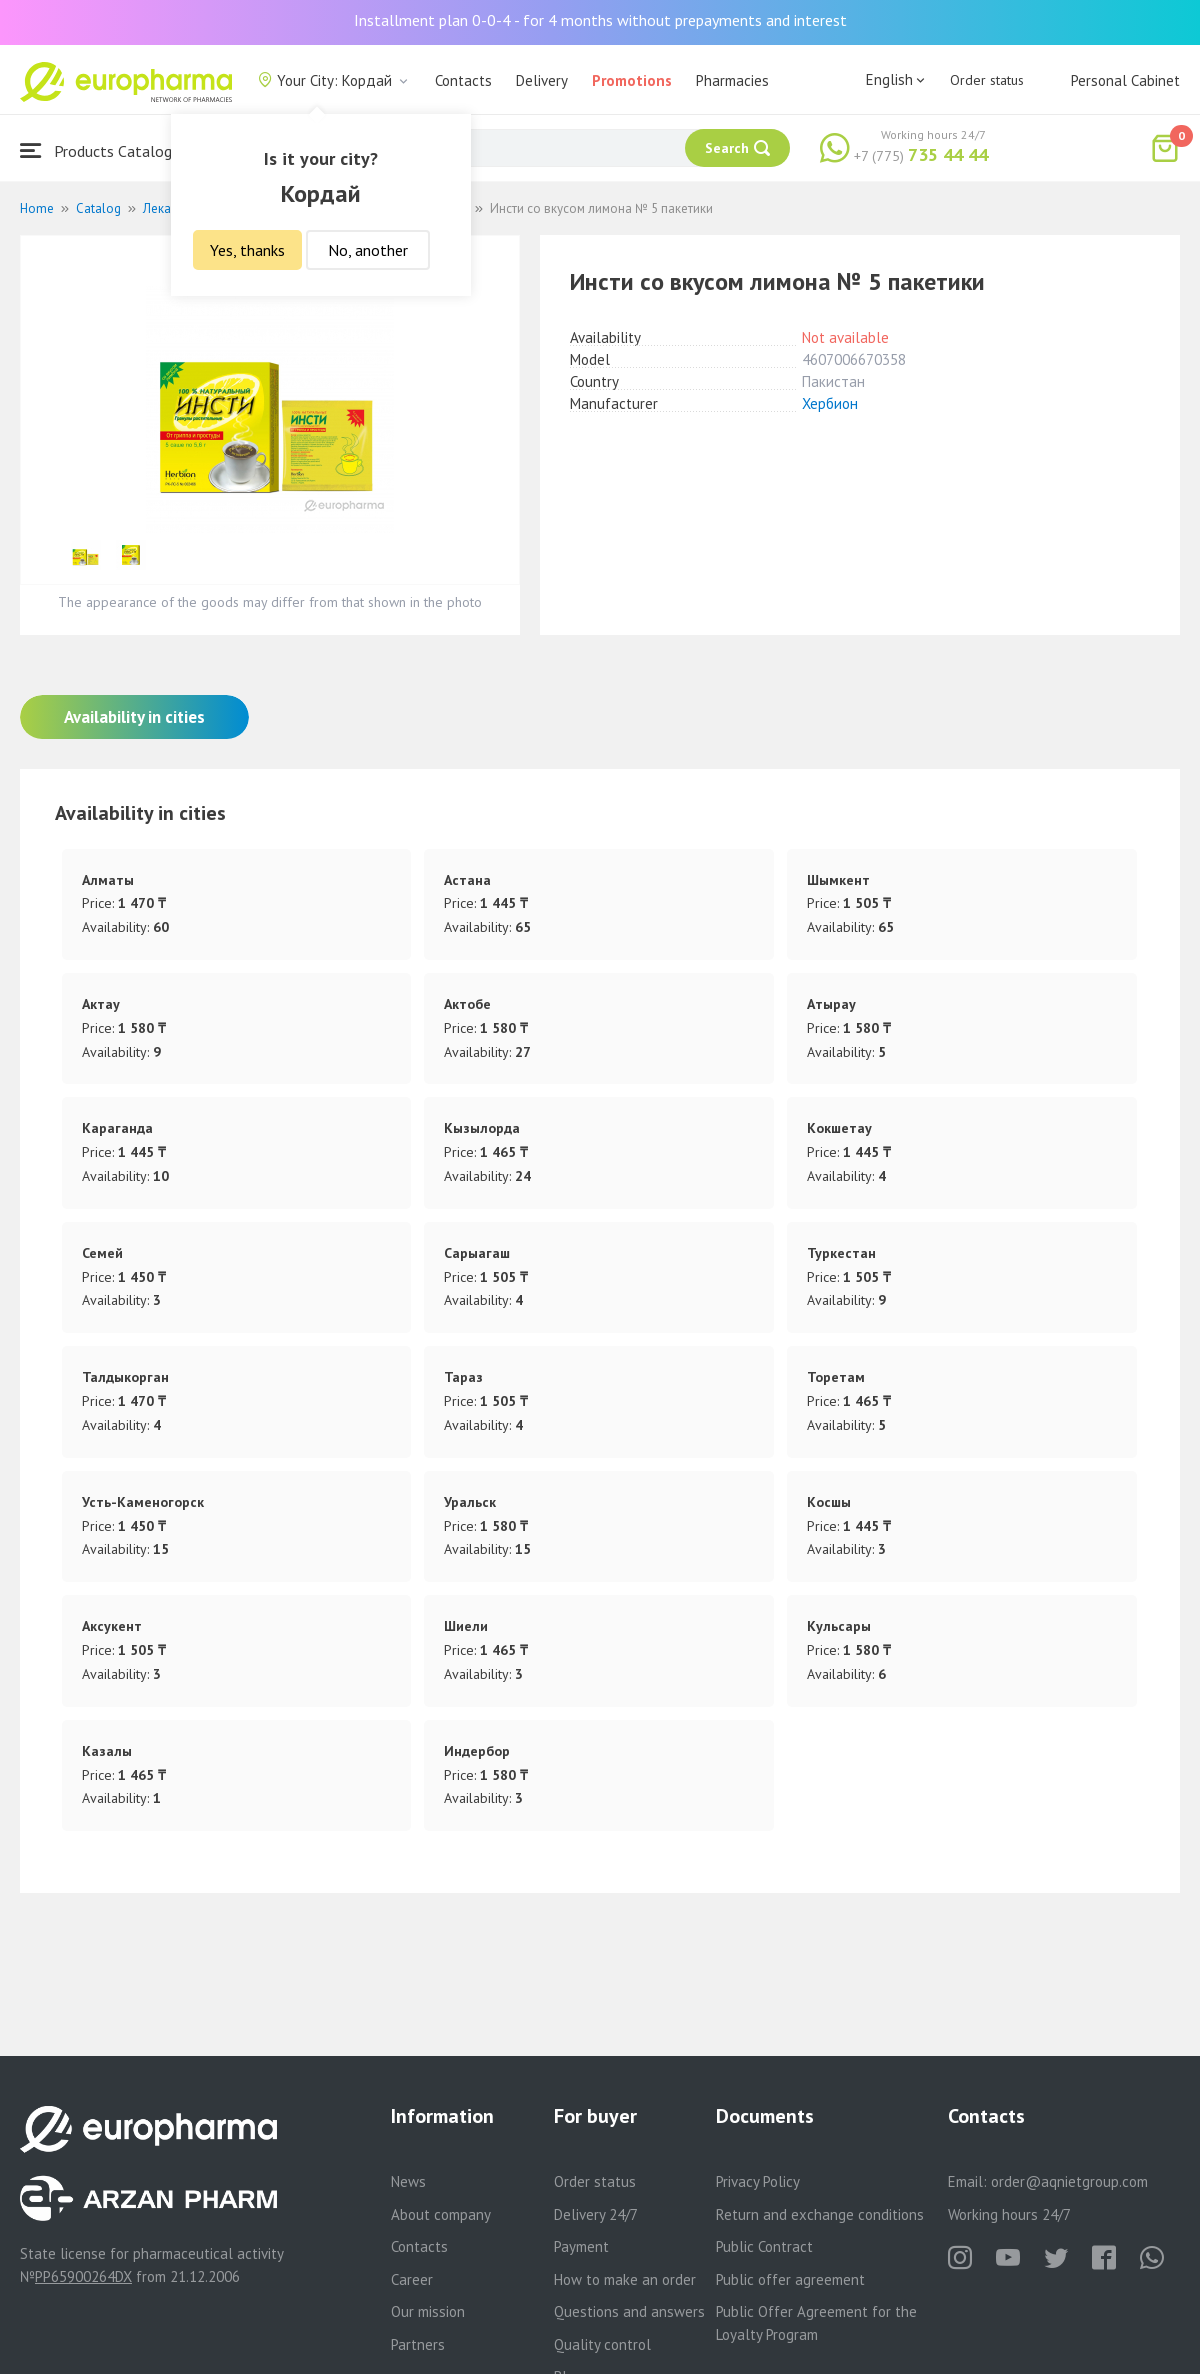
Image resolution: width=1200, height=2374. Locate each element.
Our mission (428, 2311)
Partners (418, 2344)
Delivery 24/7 (596, 2214)
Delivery (542, 80)
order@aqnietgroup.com (1069, 2181)
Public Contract (764, 2246)
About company (441, 2214)
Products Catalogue (104, 150)
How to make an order (625, 2279)
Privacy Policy (758, 2181)
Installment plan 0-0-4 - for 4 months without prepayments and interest (600, 20)
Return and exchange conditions (820, 2214)
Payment (581, 2246)
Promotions (632, 80)
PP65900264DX (83, 2276)
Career (412, 2279)
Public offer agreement (790, 2279)
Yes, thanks (247, 250)
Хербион (830, 403)
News (408, 2181)
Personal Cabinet (1125, 80)
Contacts (463, 80)
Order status (987, 80)
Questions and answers (629, 2311)
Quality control (602, 2344)
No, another (368, 250)
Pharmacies (732, 80)
